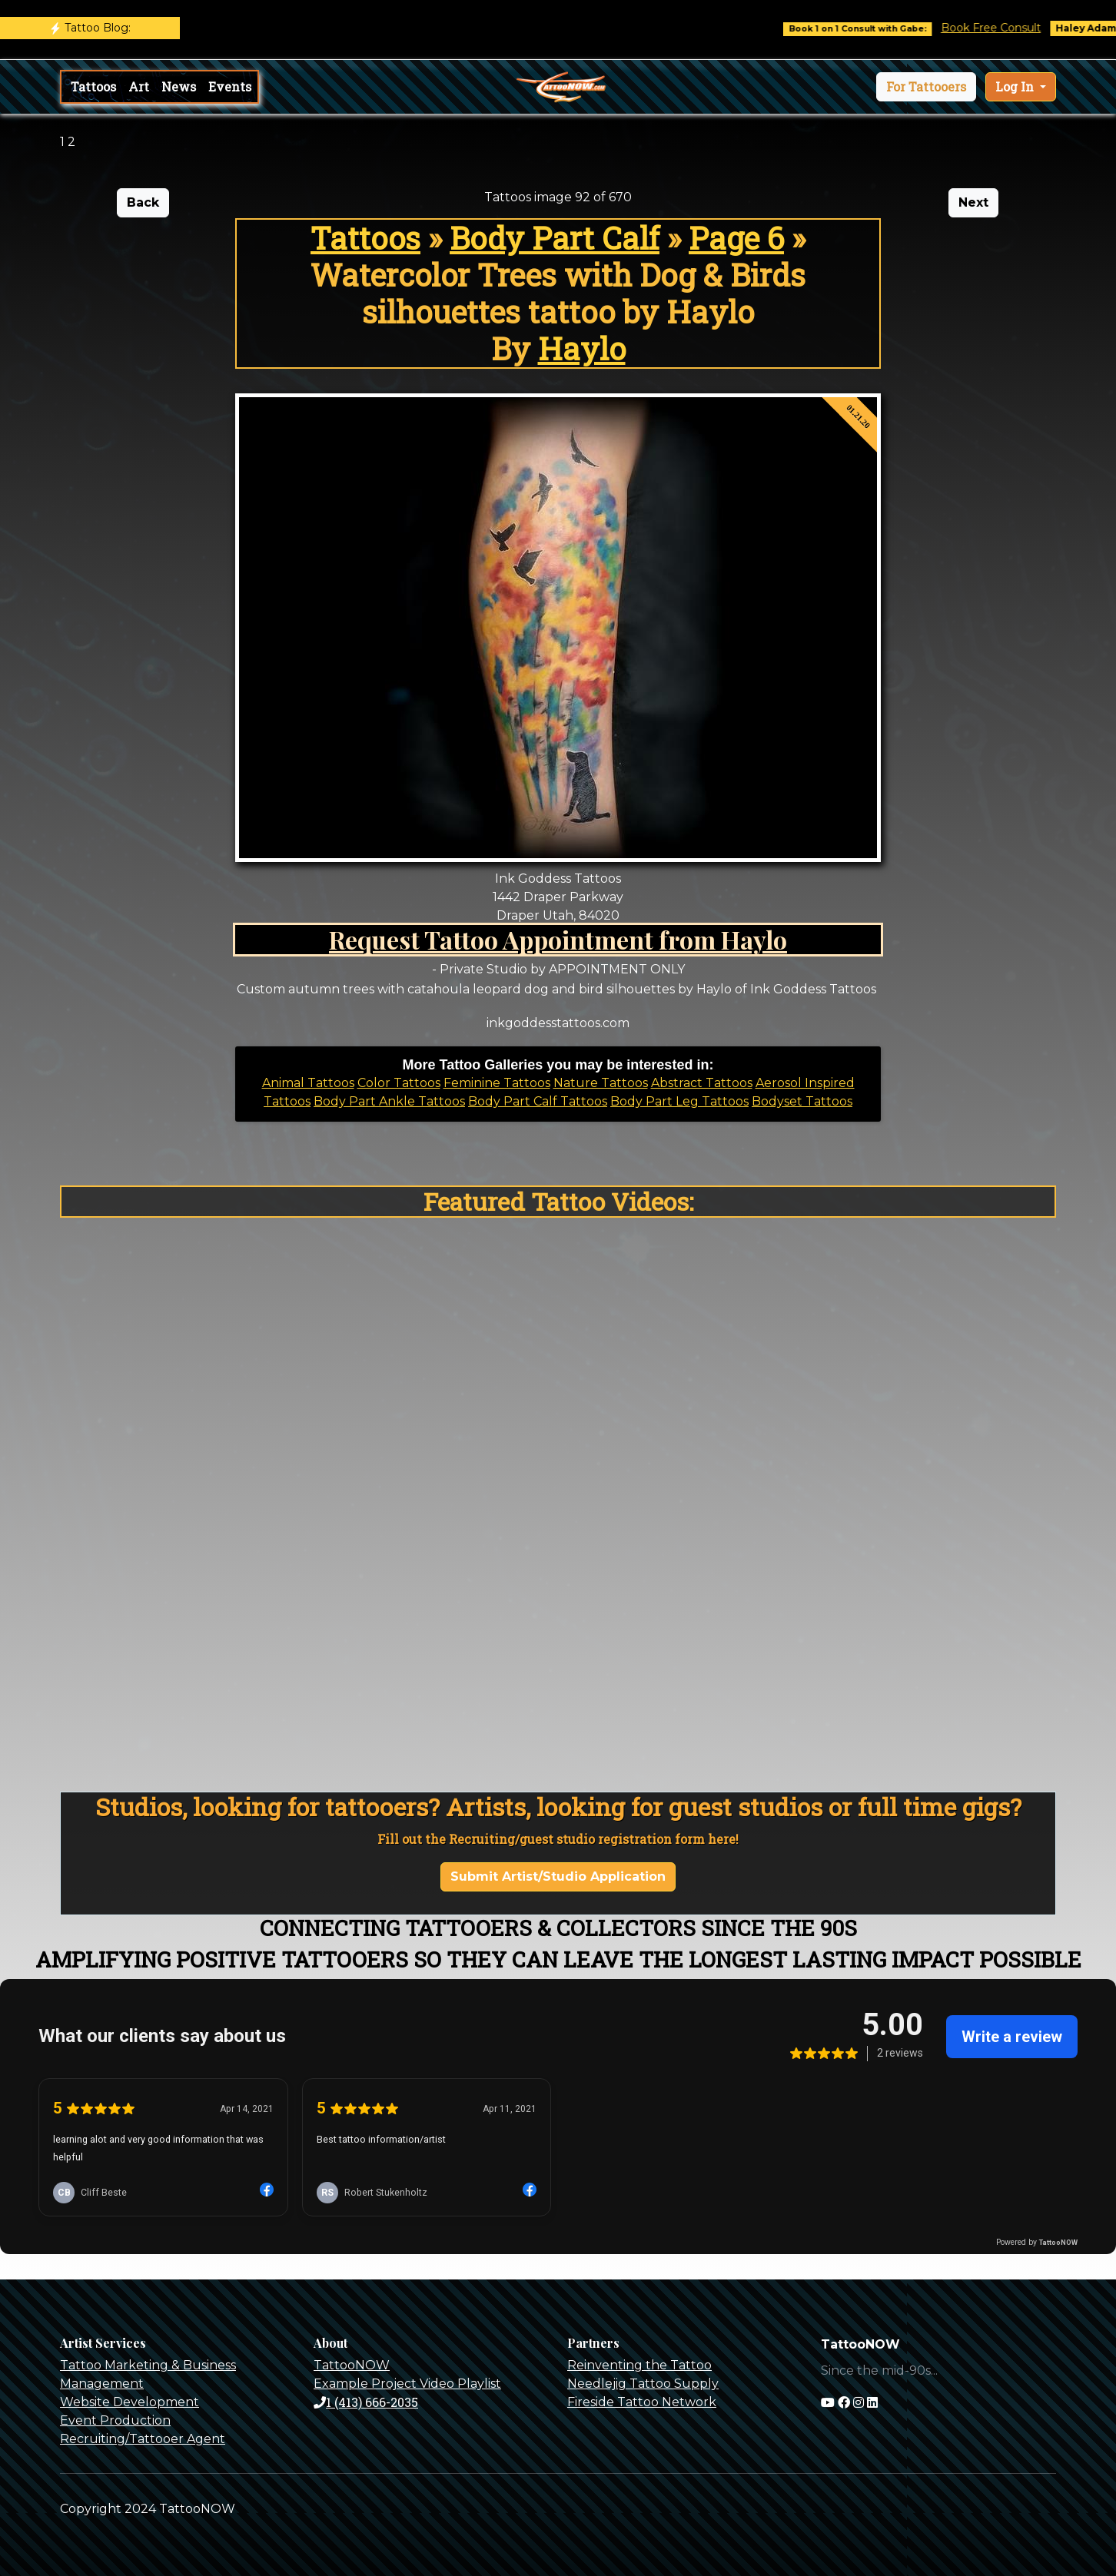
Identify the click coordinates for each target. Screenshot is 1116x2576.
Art (138, 86)
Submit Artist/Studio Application (558, 1876)
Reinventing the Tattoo (639, 2365)
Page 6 (736, 237)
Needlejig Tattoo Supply (643, 2383)
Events (229, 86)
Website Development (129, 2402)
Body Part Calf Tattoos (537, 1101)
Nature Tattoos (600, 1083)
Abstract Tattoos (701, 1083)
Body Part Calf (554, 237)
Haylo (582, 348)
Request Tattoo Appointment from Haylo (558, 939)
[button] (926, 86)
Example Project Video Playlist (407, 2383)
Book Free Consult (1006, 28)
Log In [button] (1016, 86)
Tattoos (93, 86)
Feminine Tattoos (496, 1083)
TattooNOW (352, 2365)
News (178, 86)
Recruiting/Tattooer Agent (142, 2439)
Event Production (115, 2420)
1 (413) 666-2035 (366, 2402)
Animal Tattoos (308, 1083)
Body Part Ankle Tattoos (389, 1101)
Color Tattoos (398, 1083)
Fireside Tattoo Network (641, 2402)
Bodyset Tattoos (802, 1101)
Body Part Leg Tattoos (679, 1101)
